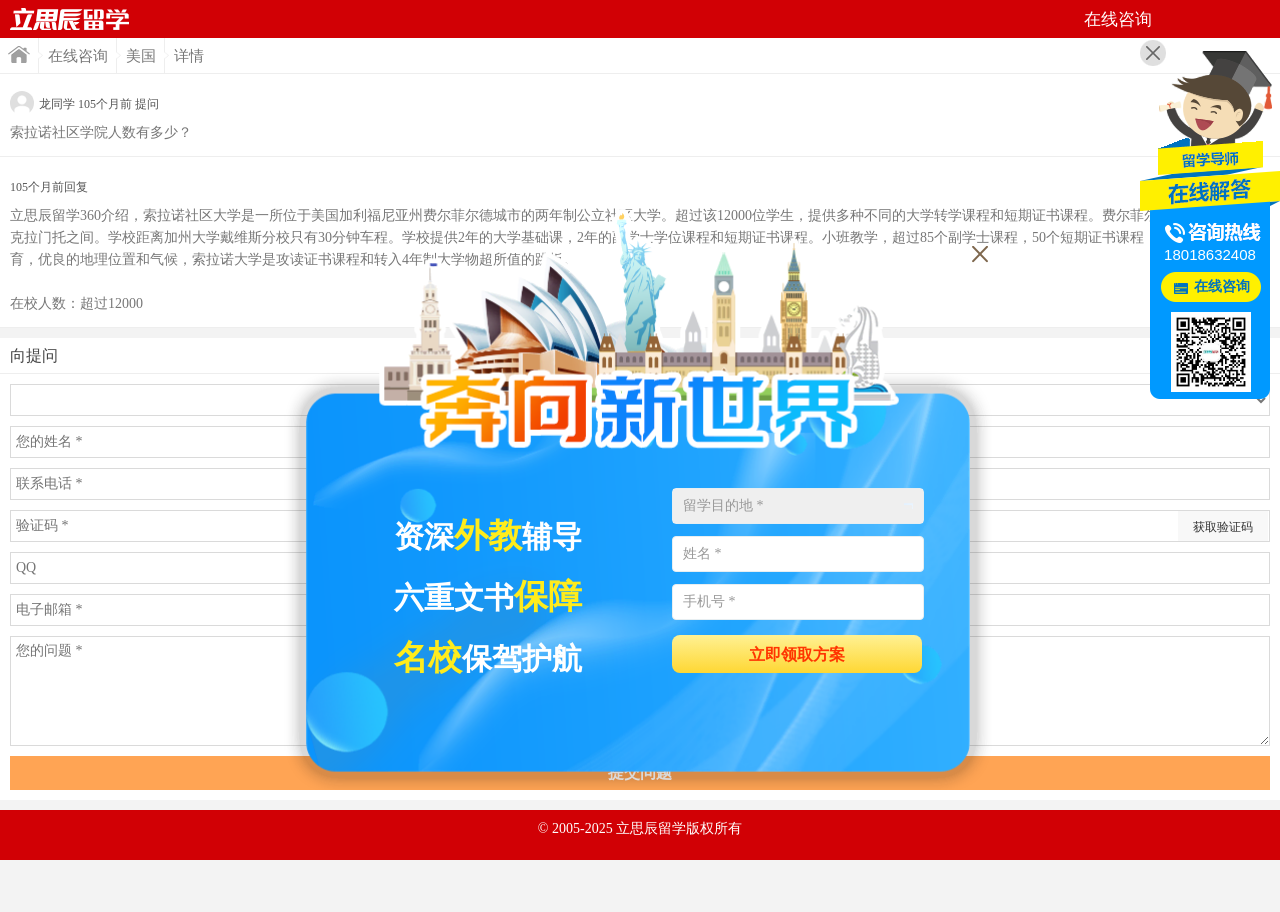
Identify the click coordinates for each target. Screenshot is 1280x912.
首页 (70, 19)
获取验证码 (1223, 527)
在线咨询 (78, 56)
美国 (141, 56)
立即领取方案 (797, 654)
